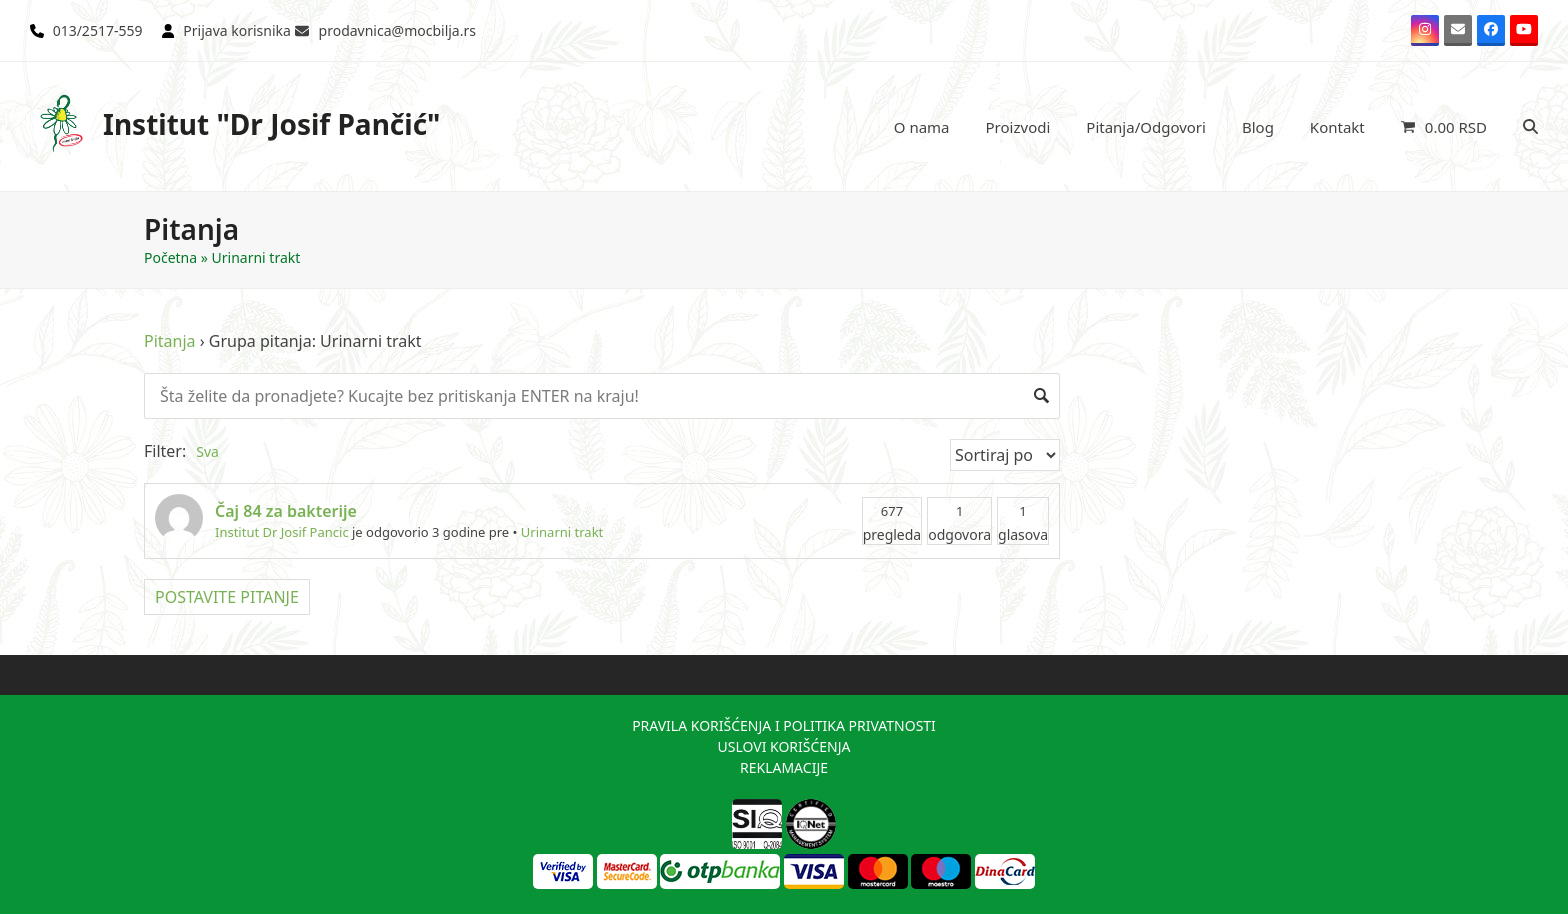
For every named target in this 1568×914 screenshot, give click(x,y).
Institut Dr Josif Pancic (282, 532)
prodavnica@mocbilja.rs (397, 30)
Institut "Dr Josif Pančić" (235, 123)
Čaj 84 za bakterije (286, 511)
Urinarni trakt (562, 532)
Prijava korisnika (237, 30)
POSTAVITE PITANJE (227, 597)
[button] (1444, 127)
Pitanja (170, 341)
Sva (207, 451)
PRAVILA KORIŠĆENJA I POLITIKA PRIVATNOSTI (784, 725)
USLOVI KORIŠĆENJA (783, 746)
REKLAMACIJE (784, 767)
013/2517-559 (98, 30)
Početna (170, 257)
